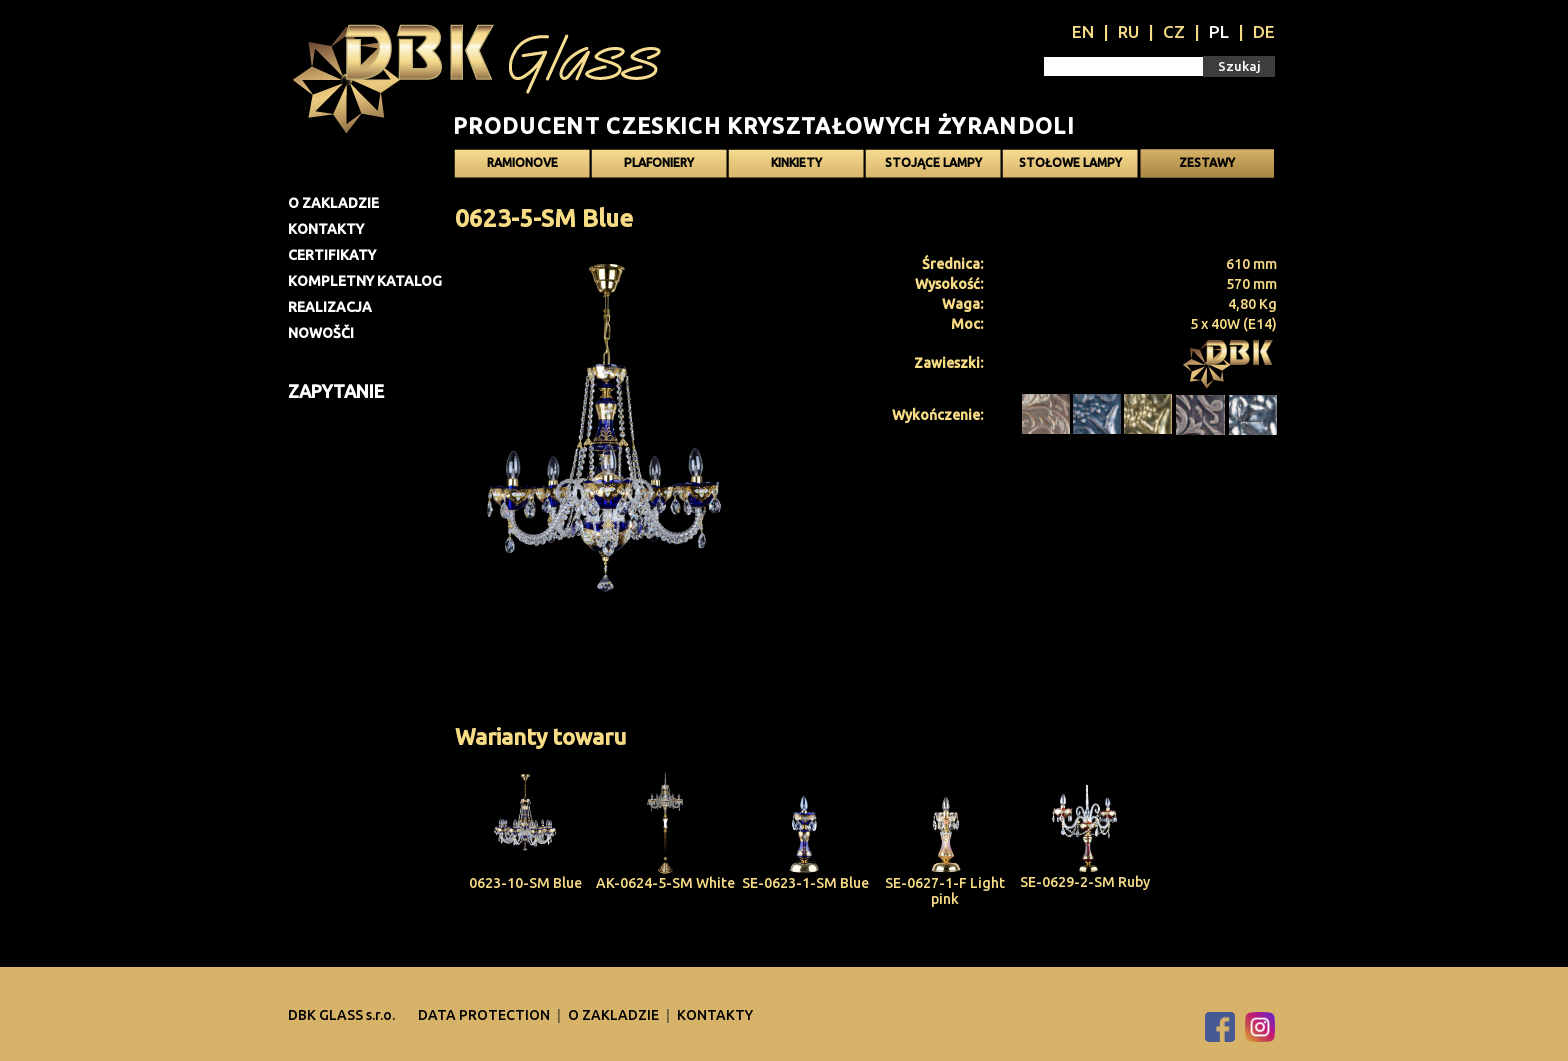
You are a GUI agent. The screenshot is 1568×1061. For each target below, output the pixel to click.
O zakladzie (333, 203)
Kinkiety (796, 162)
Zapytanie (336, 391)
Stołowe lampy (1070, 162)
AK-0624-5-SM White (665, 883)
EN (1083, 31)
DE (1264, 31)
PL (1219, 31)
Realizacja (330, 307)
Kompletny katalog (365, 281)
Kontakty (326, 229)
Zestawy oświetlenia (1207, 167)
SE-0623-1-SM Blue (805, 883)
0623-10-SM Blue (525, 883)
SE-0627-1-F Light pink (945, 891)
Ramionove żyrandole (522, 167)
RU (1128, 31)
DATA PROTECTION (485, 1015)
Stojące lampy (933, 162)
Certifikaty (332, 255)
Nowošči (321, 333)
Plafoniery (659, 162)
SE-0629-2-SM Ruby (1085, 882)
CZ (1174, 31)
